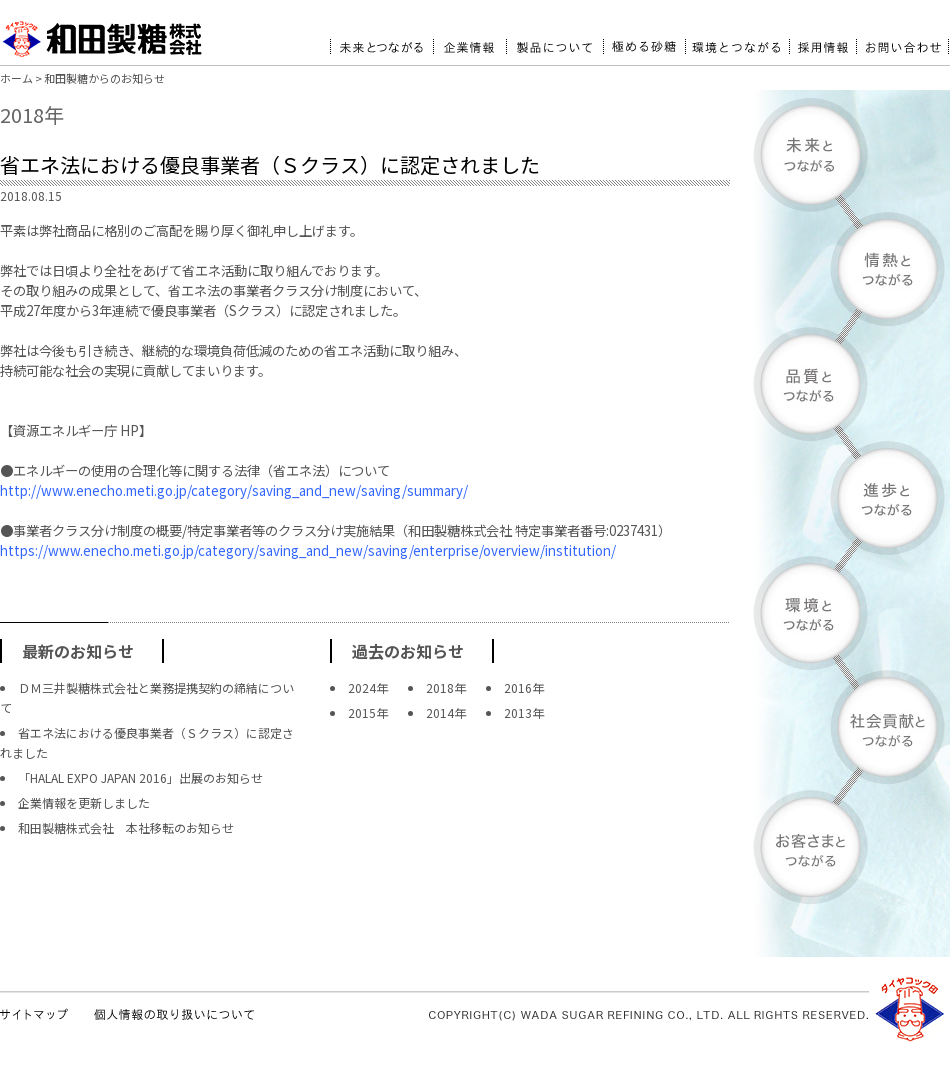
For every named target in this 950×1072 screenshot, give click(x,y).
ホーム (16, 78)
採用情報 (822, 39)
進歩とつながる (851, 498)
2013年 (524, 712)
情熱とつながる (851, 269)
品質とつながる (851, 383)
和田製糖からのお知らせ (104, 78)
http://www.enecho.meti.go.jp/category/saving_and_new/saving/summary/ (234, 490)
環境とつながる (737, 39)
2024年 (368, 687)
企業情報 (469, 39)
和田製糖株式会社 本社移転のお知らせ (126, 827)
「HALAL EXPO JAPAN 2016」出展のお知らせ (140, 777)
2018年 (446, 687)
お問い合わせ (902, 39)
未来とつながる (381, 39)
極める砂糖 (644, 39)
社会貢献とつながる (851, 727)
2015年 (368, 712)
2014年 (446, 712)
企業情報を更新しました (84, 802)
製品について (554, 39)
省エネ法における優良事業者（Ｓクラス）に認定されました (270, 164)
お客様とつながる (851, 846)
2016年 (524, 687)
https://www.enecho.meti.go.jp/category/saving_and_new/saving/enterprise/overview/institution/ (308, 550)
